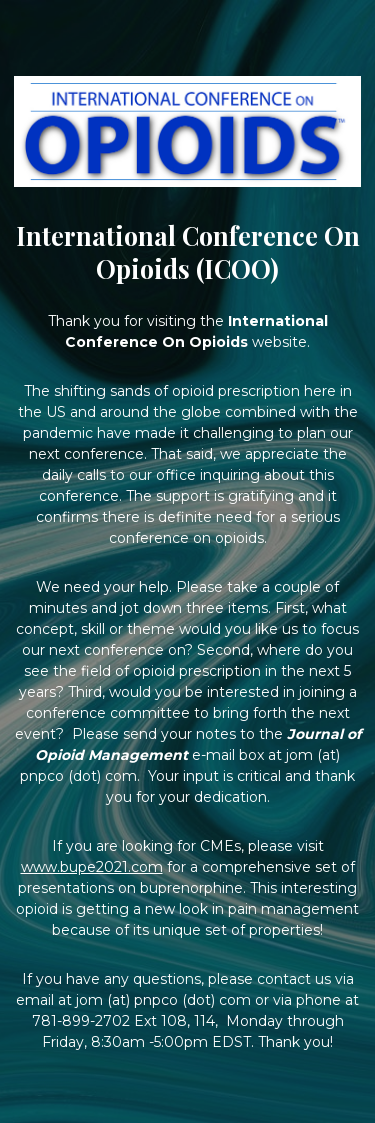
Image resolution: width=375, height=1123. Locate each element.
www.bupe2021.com (92, 867)
